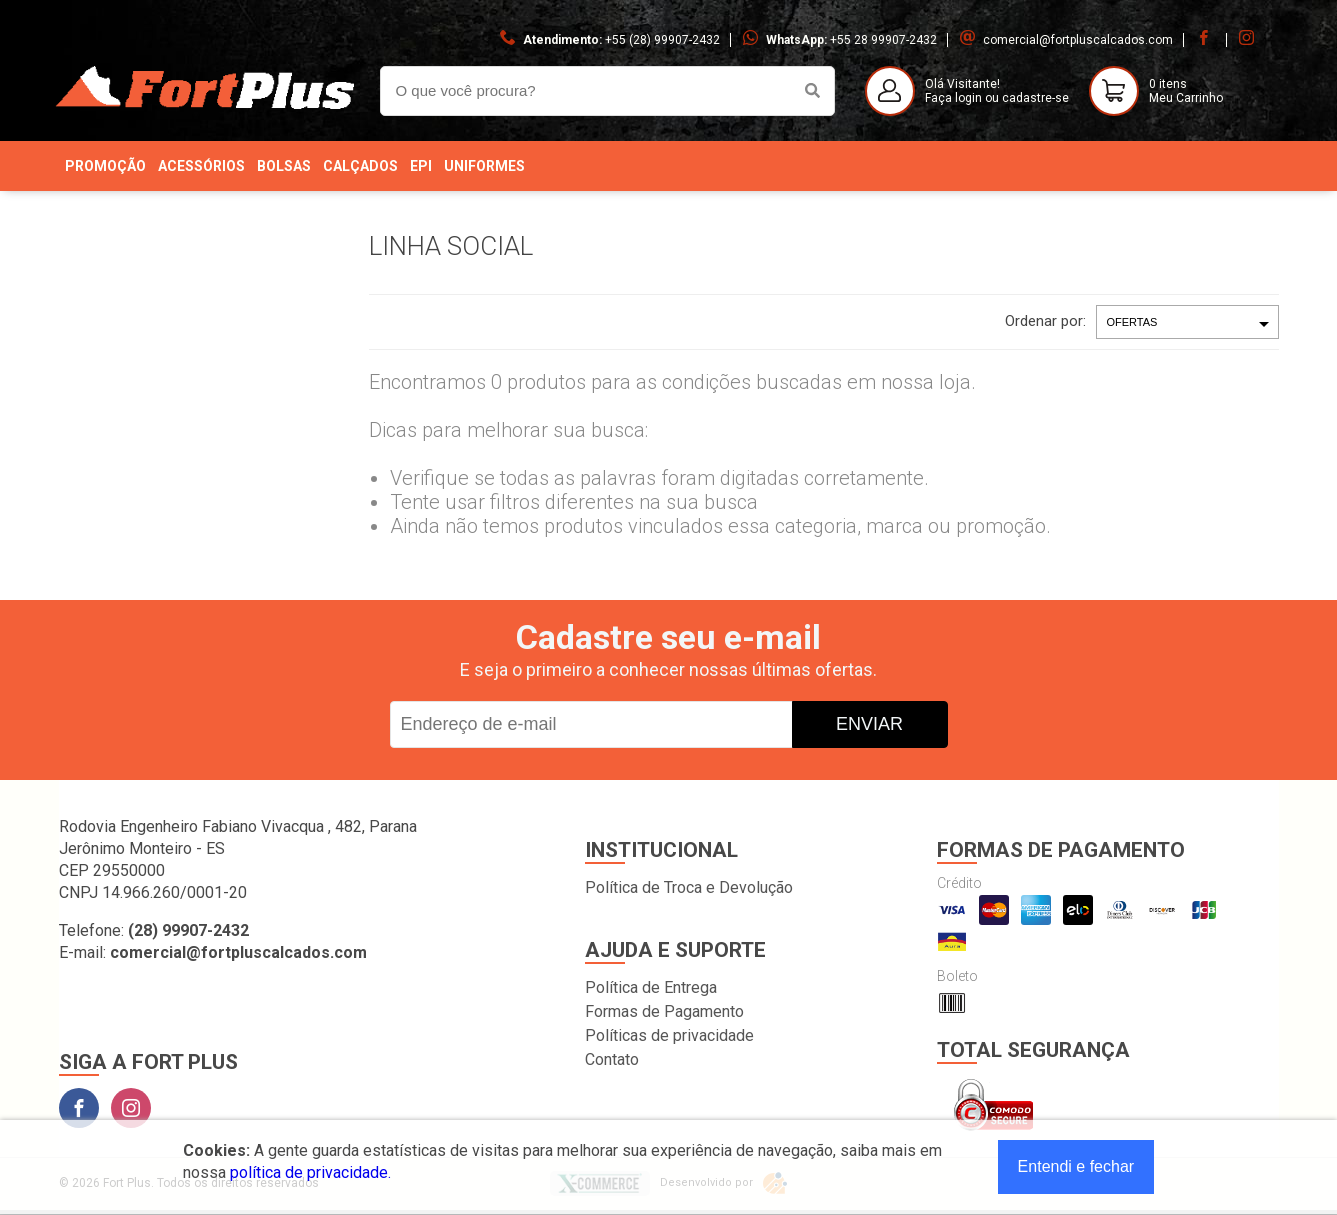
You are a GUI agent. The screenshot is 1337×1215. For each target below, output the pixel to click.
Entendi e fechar (1076, 1166)
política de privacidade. (310, 1172)
